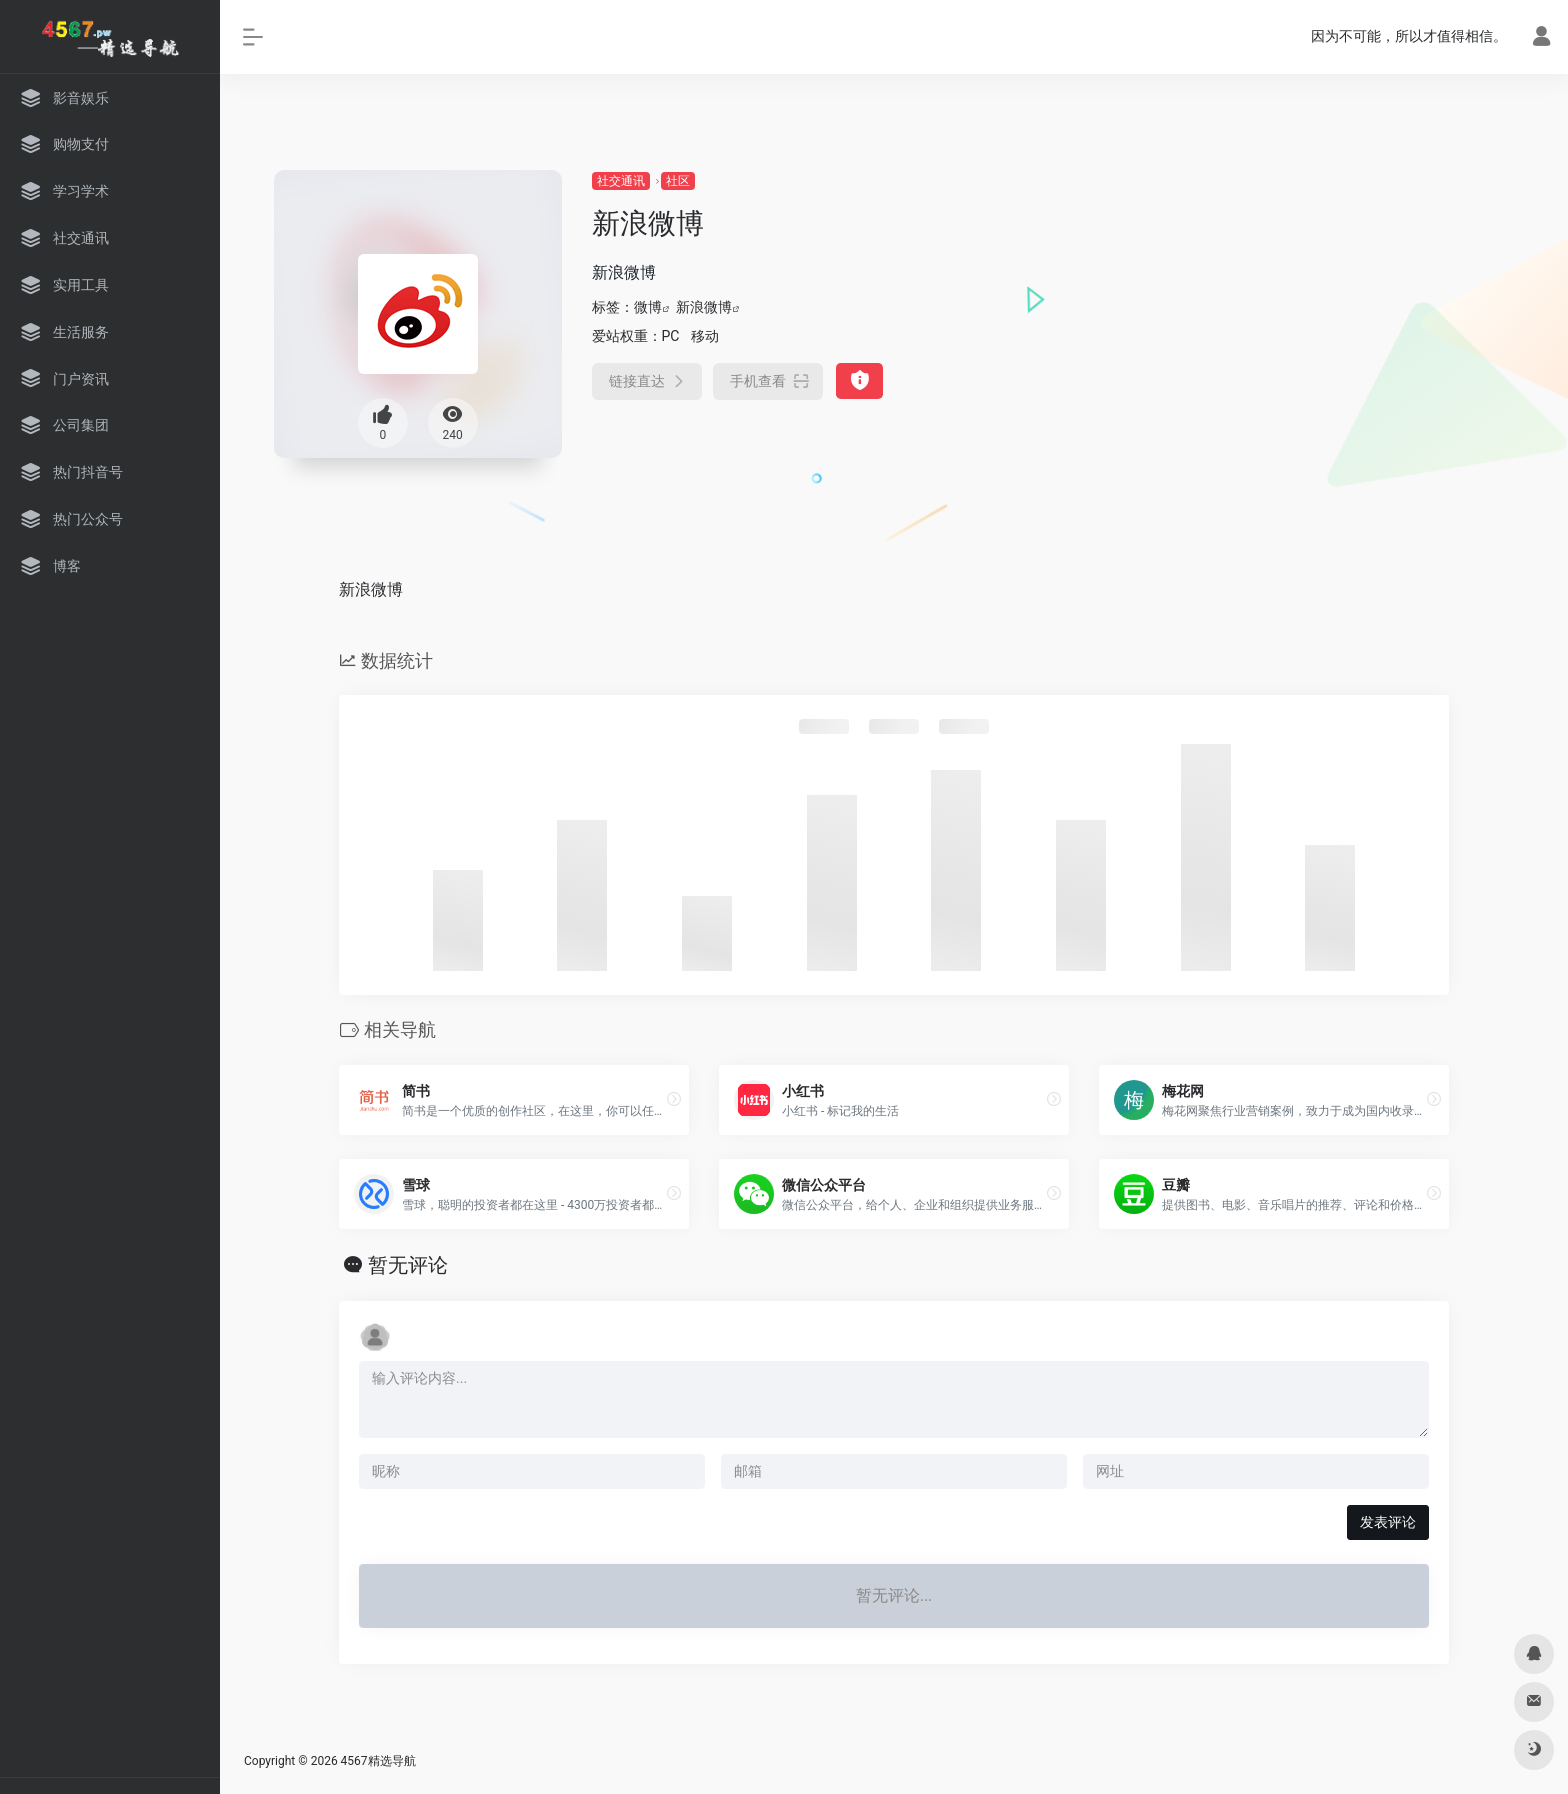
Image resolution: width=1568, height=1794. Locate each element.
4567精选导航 (378, 1761)
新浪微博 (704, 307)
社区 (678, 181)
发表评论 (1388, 1522)
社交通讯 (621, 181)
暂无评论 (408, 1265)
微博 (648, 307)
